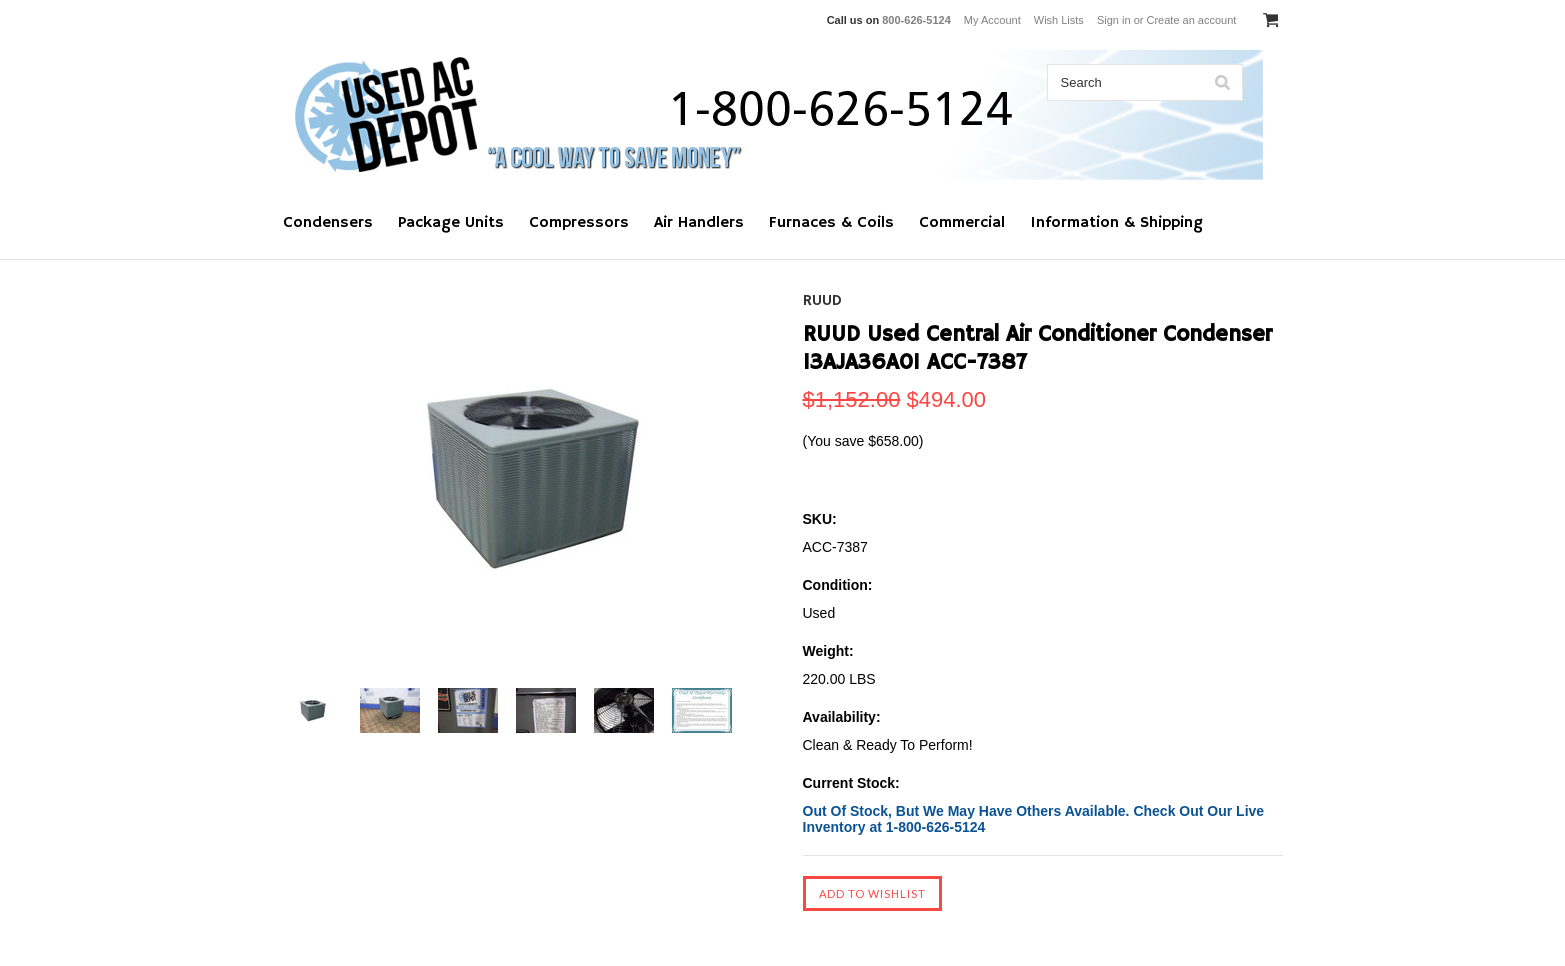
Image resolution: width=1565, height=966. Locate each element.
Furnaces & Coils (831, 223)
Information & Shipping (1116, 223)
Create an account (1191, 20)
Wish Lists (1059, 20)
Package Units (451, 223)
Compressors (579, 223)
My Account (992, 20)
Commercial (962, 223)
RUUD (822, 301)
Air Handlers (699, 223)
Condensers (328, 223)
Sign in (1114, 20)
